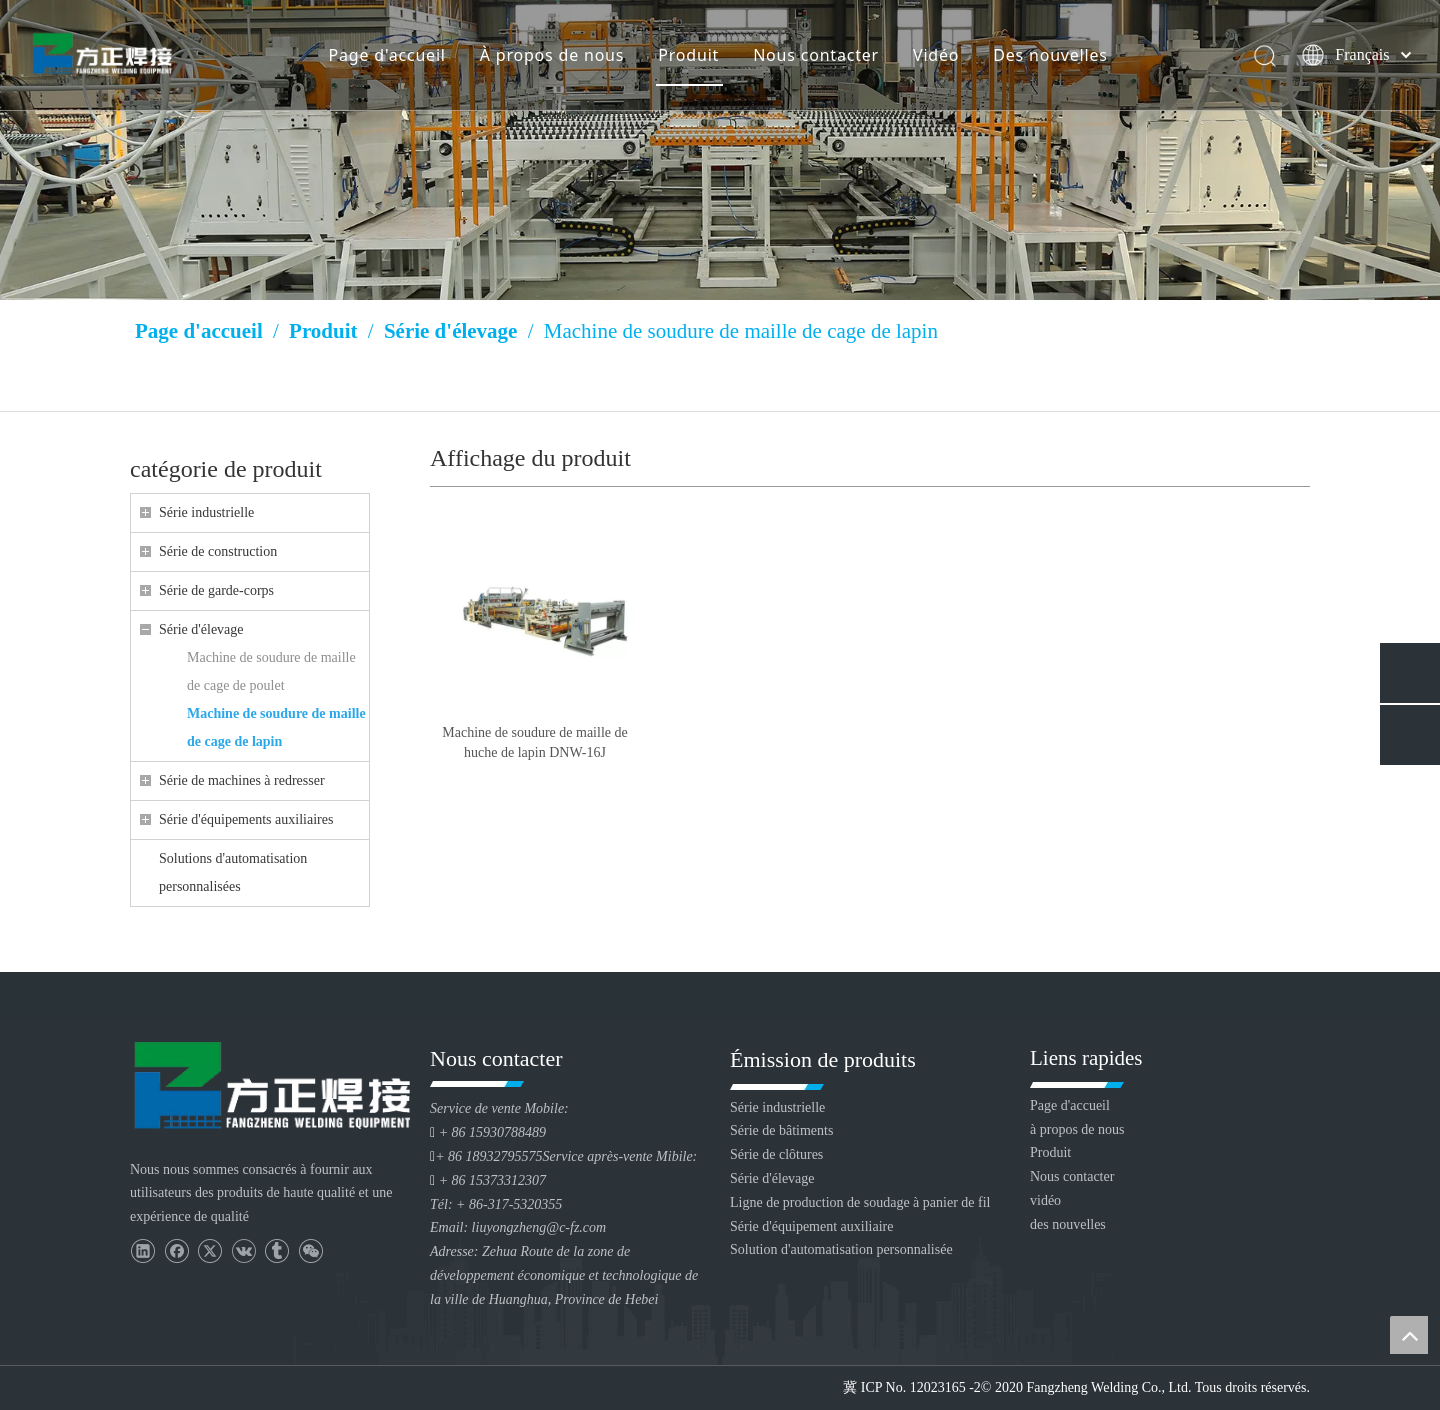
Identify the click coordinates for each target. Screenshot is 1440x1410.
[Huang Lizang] (720, 150)
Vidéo (935, 55)
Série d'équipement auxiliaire (811, 1226)
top (1409, 1335)
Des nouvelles (1049, 55)
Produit (687, 55)
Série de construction (218, 551)
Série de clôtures (776, 1154)
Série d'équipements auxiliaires (246, 819)
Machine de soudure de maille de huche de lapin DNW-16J (534, 742)
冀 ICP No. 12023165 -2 (912, 1387)
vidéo (1045, 1200)
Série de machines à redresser (242, 780)
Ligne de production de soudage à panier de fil (860, 1202)
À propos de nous (551, 55)
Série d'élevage (201, 629)
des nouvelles (1068, 1224)
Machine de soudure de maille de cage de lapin (276, 727)
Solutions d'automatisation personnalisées (233, 872)
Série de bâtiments (781, 1130)
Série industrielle (206, 512)
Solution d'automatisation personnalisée (841, 1249)
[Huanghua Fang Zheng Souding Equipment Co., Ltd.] (270, 1084)
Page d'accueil (386, 55)
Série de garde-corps (216, 590)
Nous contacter (815, 55)
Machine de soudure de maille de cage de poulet (271, 671)
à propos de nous (1077, 1129)
